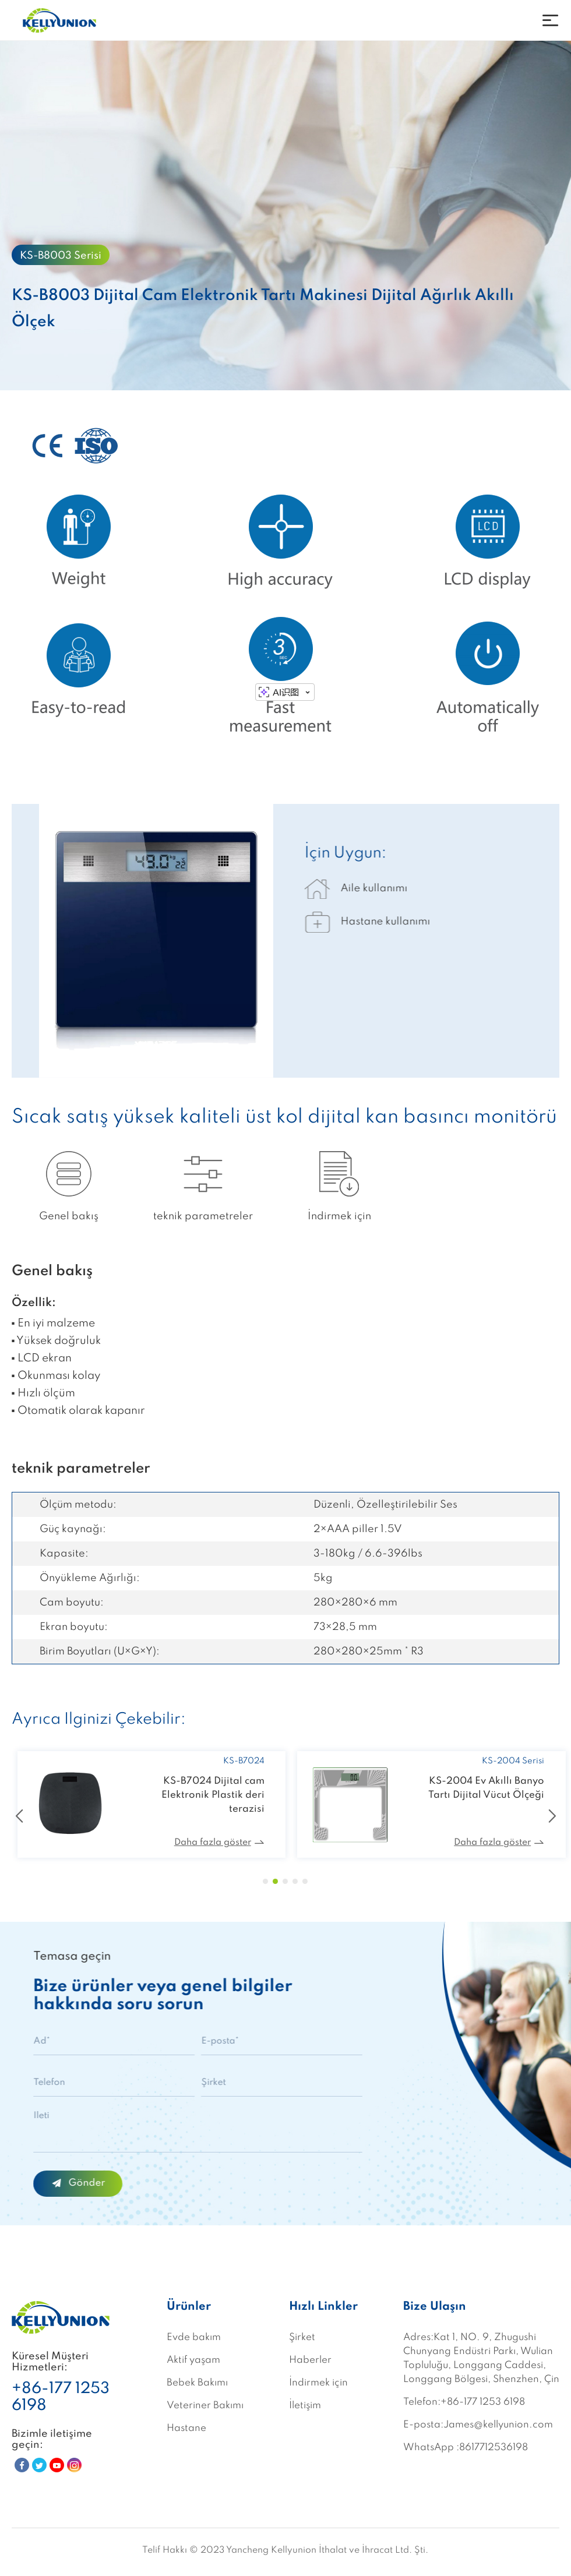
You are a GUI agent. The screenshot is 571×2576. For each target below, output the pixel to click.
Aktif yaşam (193, 2360)
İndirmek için (318, 2383)
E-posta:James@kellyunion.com (478, 2425)
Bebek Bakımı (197, 2383)
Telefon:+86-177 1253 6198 (464, 2402)
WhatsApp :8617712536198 (465, 2448)
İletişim (305, 2406)
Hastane (186, 2428)
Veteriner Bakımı (205, 2406)
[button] (265, 1881)
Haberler (310, 2360)
